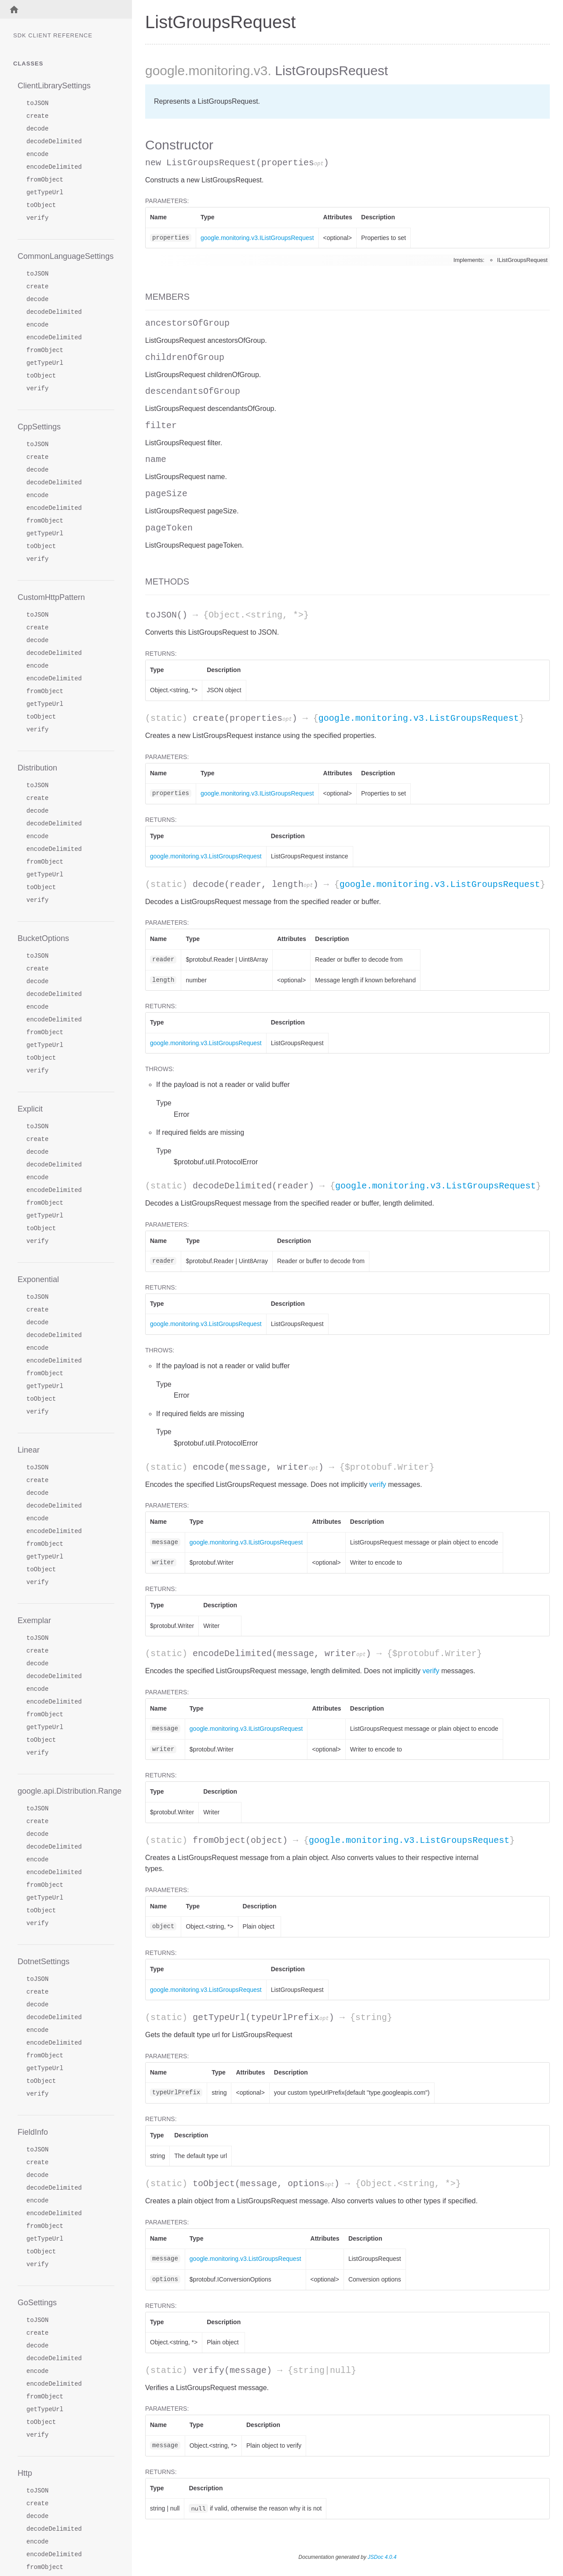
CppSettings (39, 426)
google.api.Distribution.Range (66, 1791)
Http (25, 2473)
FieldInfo (33, 2132)
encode (37, 154)
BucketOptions (43, 938)
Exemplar (34, 1620)
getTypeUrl (44, 193)
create (37, 116)
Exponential (38, 1279)
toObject (41, 205)
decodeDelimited (54, 142)
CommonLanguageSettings (65, 256)
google (165, 70)
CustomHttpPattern (51, 597)
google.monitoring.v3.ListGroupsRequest (418, 718)
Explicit (30, 1109)
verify (37, 218)
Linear (29, 1450)
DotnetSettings (43, 1961)
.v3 (259, 70)
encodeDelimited (54, 167)
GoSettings (37, 2302)
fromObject (44, 180)
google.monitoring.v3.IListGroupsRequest (257, 237)
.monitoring (217, 70)
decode (37, 129)
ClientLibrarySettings (54, 85)
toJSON (37, 103)
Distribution (37, 767)
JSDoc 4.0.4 (382, 2557)
